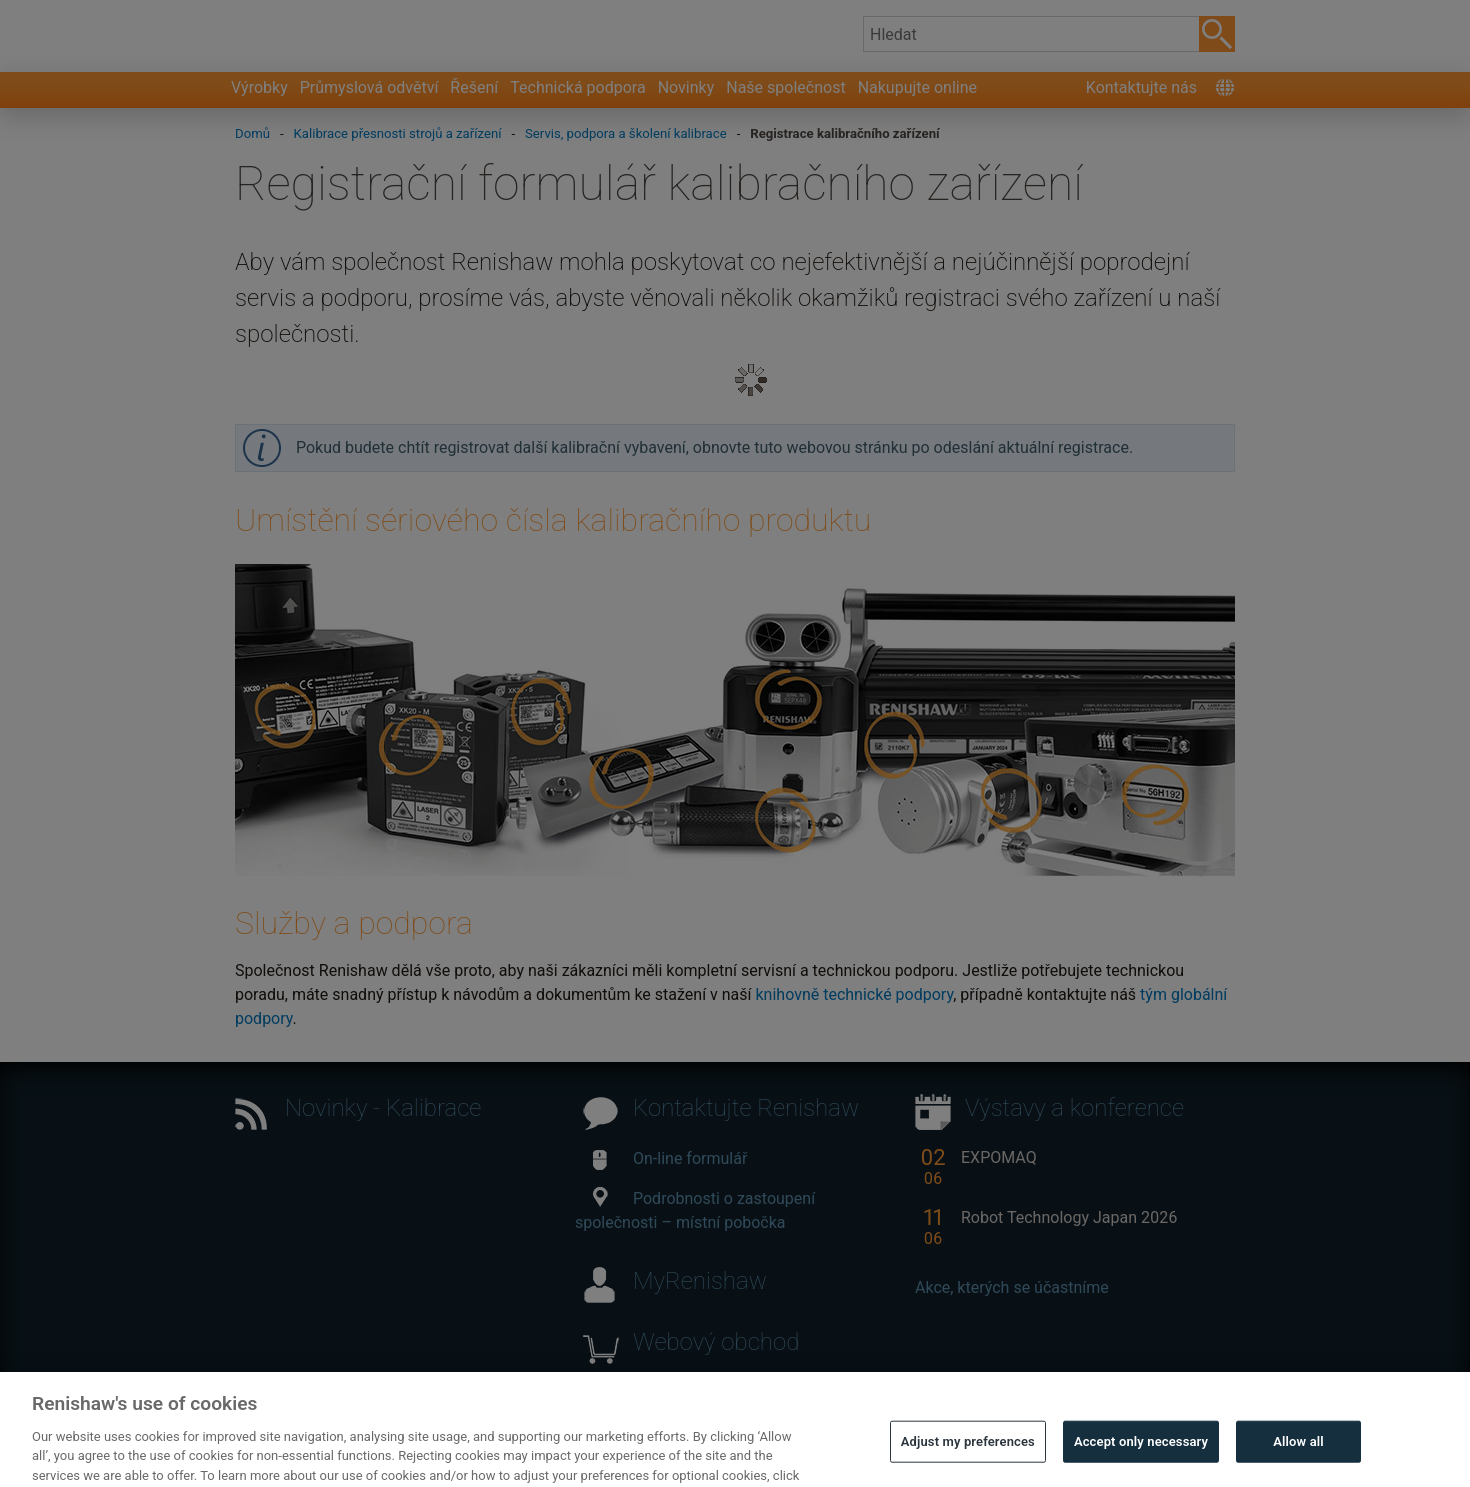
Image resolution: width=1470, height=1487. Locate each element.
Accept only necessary (1141, 1464)
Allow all (1298, 1464)
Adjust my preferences (968, 1464)
